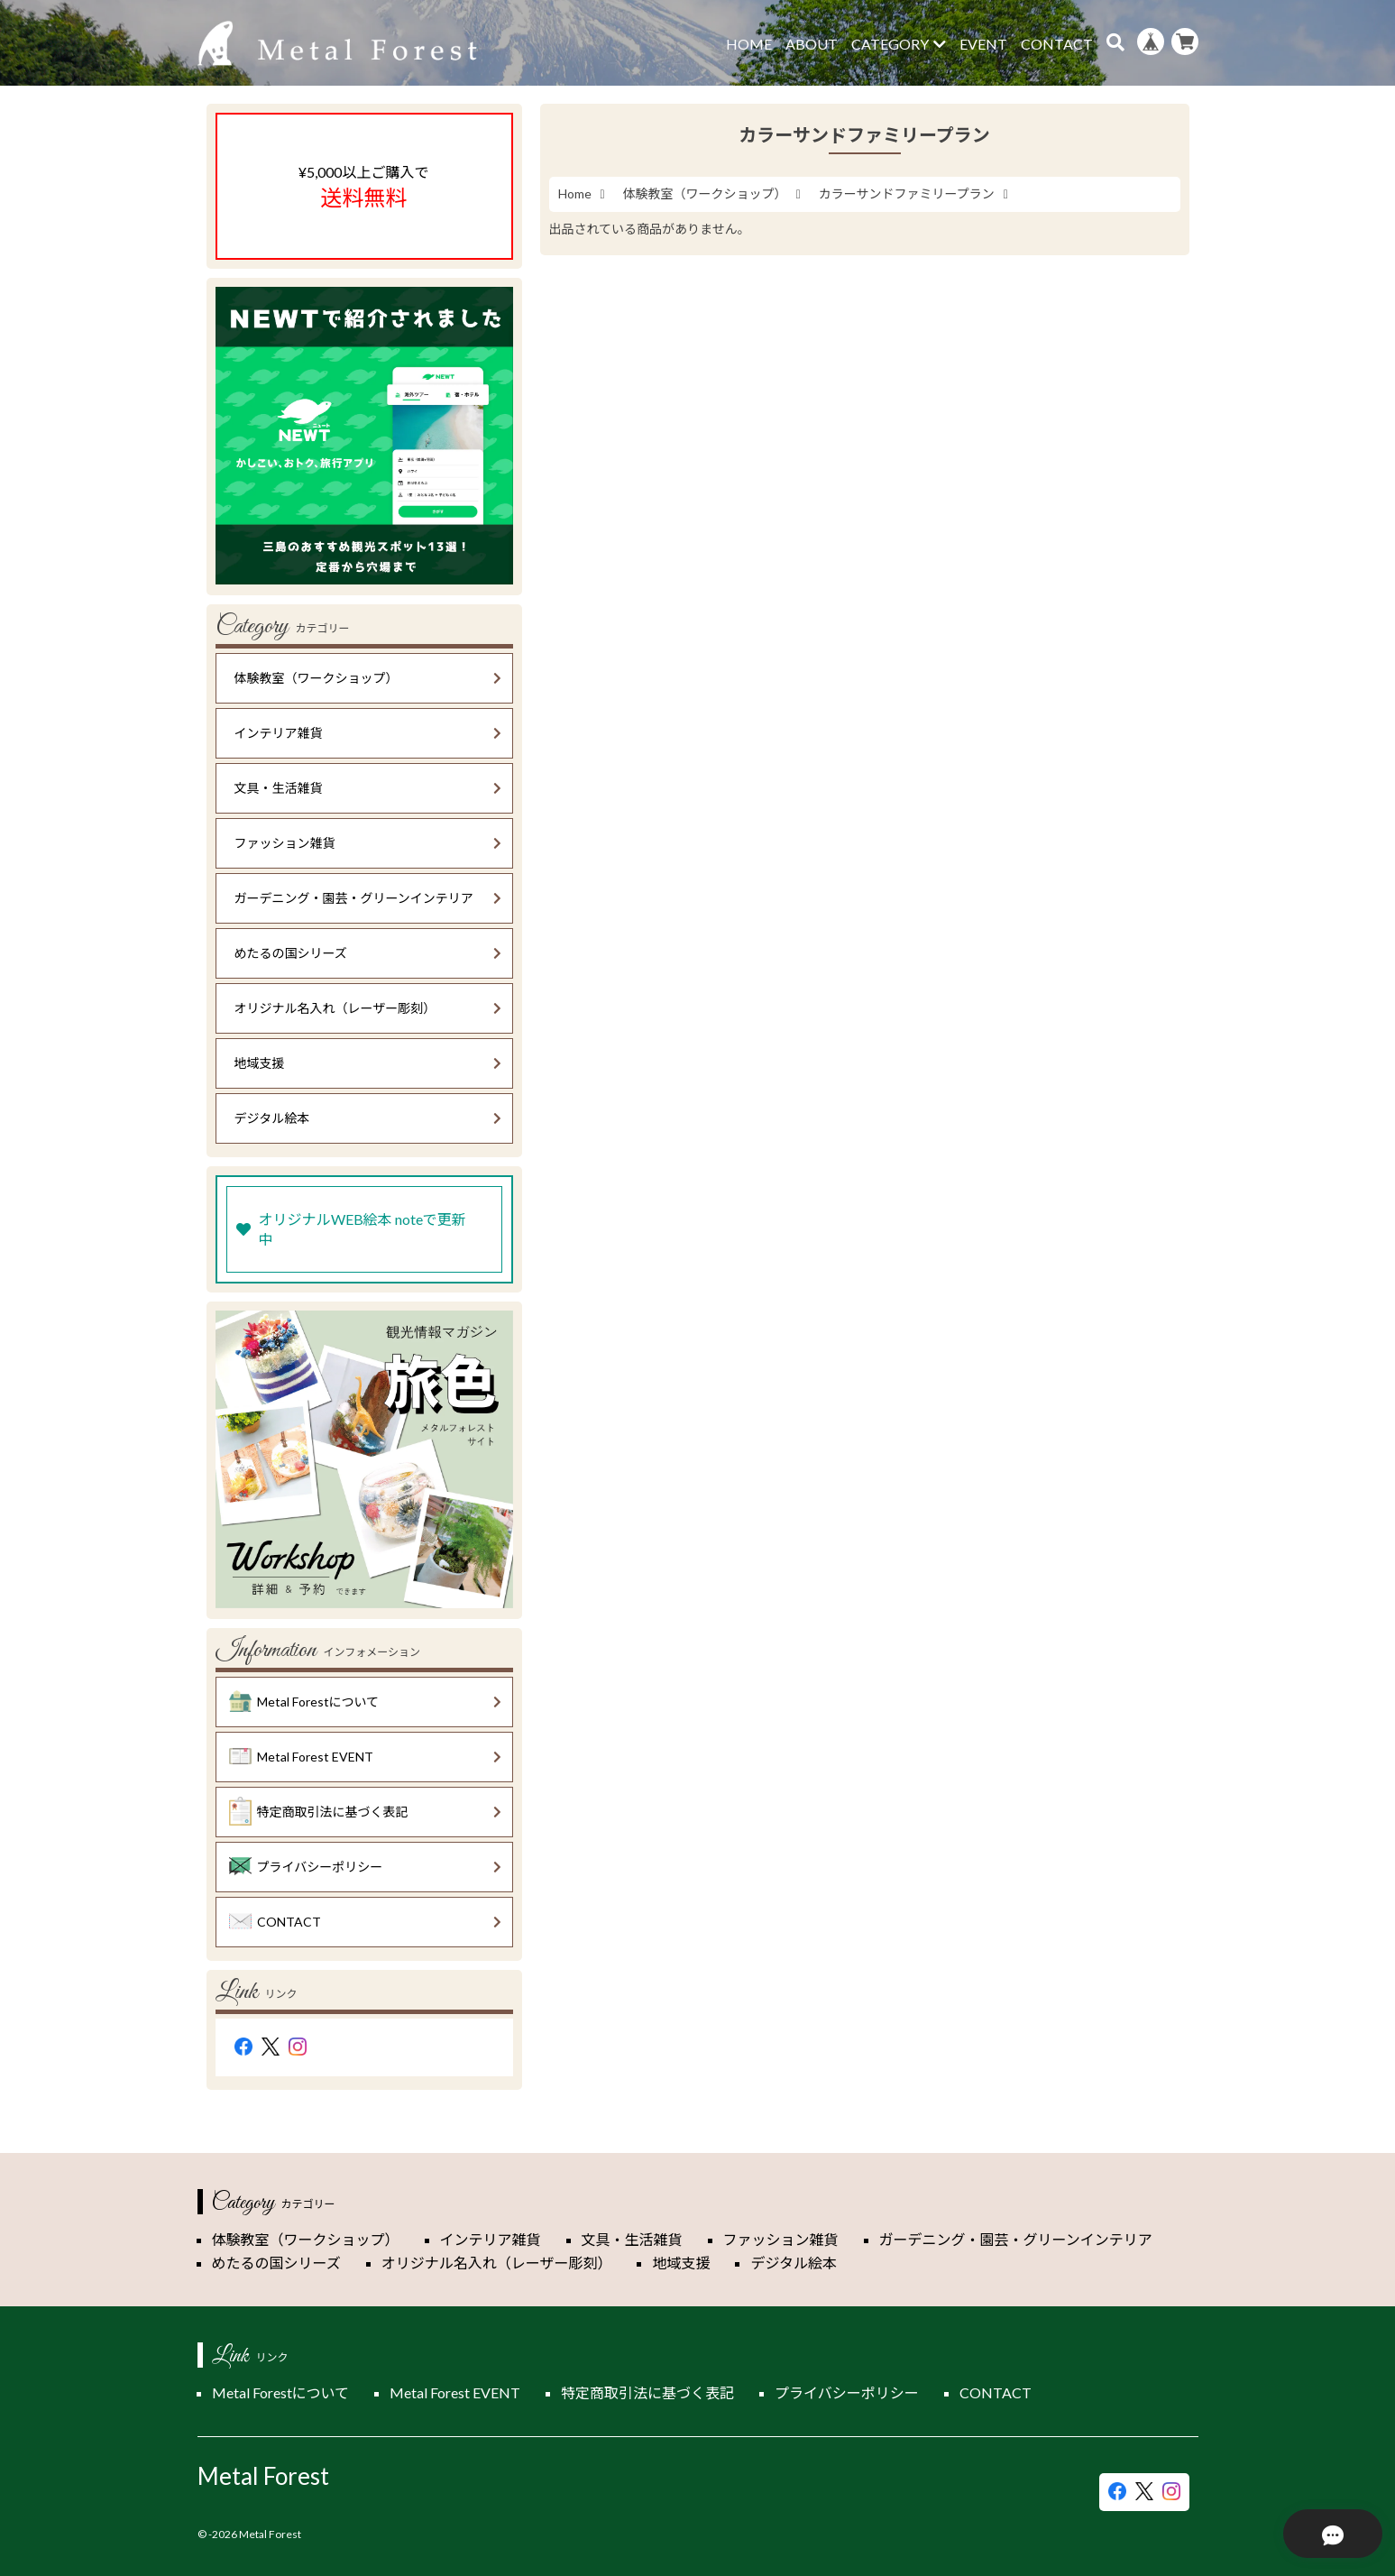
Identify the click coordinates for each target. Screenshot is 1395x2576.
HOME (749, 44)
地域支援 (367, 1063)
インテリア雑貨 (367, 733)
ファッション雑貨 (367, 843)
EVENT (983, 44)
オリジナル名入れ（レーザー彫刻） (367, 1008)
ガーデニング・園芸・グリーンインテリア (367, 898)
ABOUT (811, 44)
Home (575, 193)
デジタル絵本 (367, 1118)
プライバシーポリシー (365, 1867)
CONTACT (1057, 44)
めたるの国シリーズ (367, 953)
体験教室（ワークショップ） (705, 193)
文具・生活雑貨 (367, 788)
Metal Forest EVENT (365, 1757)
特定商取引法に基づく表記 (365, 1812)
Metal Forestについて (365, 1702)
